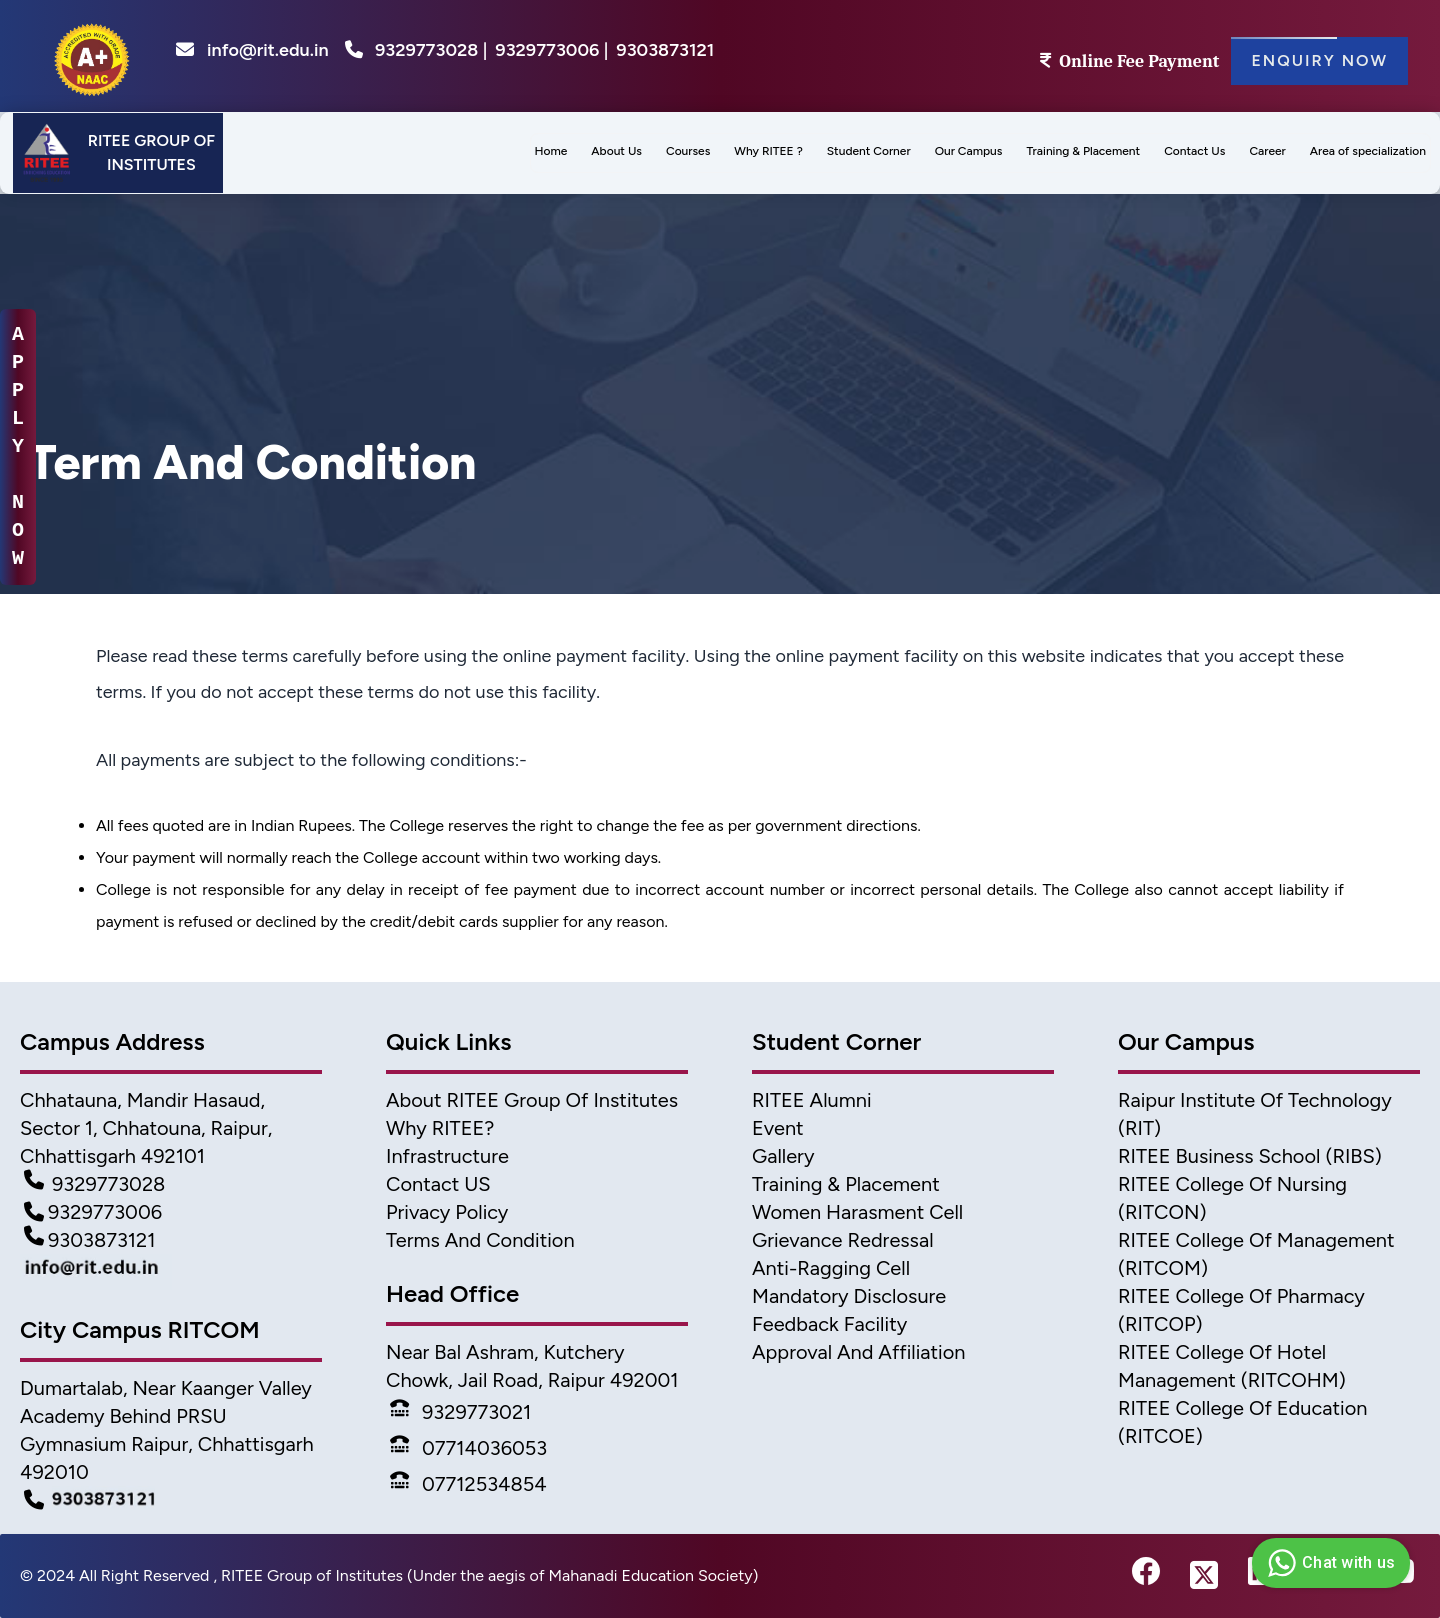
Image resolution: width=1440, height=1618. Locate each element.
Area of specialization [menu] (1368, 151)
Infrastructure (447, 1156)
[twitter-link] (1204, 1576)
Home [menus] (551, 151)
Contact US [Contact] (438, 1184)
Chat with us (1328, 1563)
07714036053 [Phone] (468, 1448)
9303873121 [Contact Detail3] (90, 1240)
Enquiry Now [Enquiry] (1319, 61)
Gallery (783, 1156)
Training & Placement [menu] (1083, 151)
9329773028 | (431, 50)
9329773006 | (551, 50)
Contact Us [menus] (1194, 151)
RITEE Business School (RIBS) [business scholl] (1250, 1156)
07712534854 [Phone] (468, 1484)
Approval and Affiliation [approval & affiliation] (858, 1352)
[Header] (118, 153)
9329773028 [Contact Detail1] (94, 1184)
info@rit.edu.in (252, 50)
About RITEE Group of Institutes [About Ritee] (532, 1100)
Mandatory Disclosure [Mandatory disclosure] (849, 1296)
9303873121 (665, 50)
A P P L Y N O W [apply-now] (18, 446)
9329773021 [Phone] (460, 1412)
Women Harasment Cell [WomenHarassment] (857, 1212)
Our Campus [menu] (969, 151)
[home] (92, 56)
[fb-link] (1146, 1576)
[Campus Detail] (171, 1500)
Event (778, 1128)
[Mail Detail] (171, 1272)
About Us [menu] (616, 151)
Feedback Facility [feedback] (829, 1324)
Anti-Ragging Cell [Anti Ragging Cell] (831, 1268)
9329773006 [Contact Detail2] (93, 1212)
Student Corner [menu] (869, 151)
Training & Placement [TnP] (846, 1184)
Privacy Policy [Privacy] (447, 1212)
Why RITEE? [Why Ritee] (440, 1128)
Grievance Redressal (843, 1240)
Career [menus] (1267, 151)
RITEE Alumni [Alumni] (812, 1100)
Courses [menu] (688, 151)
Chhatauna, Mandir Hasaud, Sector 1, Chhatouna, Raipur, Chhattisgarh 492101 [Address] (146, 1128)
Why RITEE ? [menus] (768, 151)
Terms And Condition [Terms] (480, 1240)
